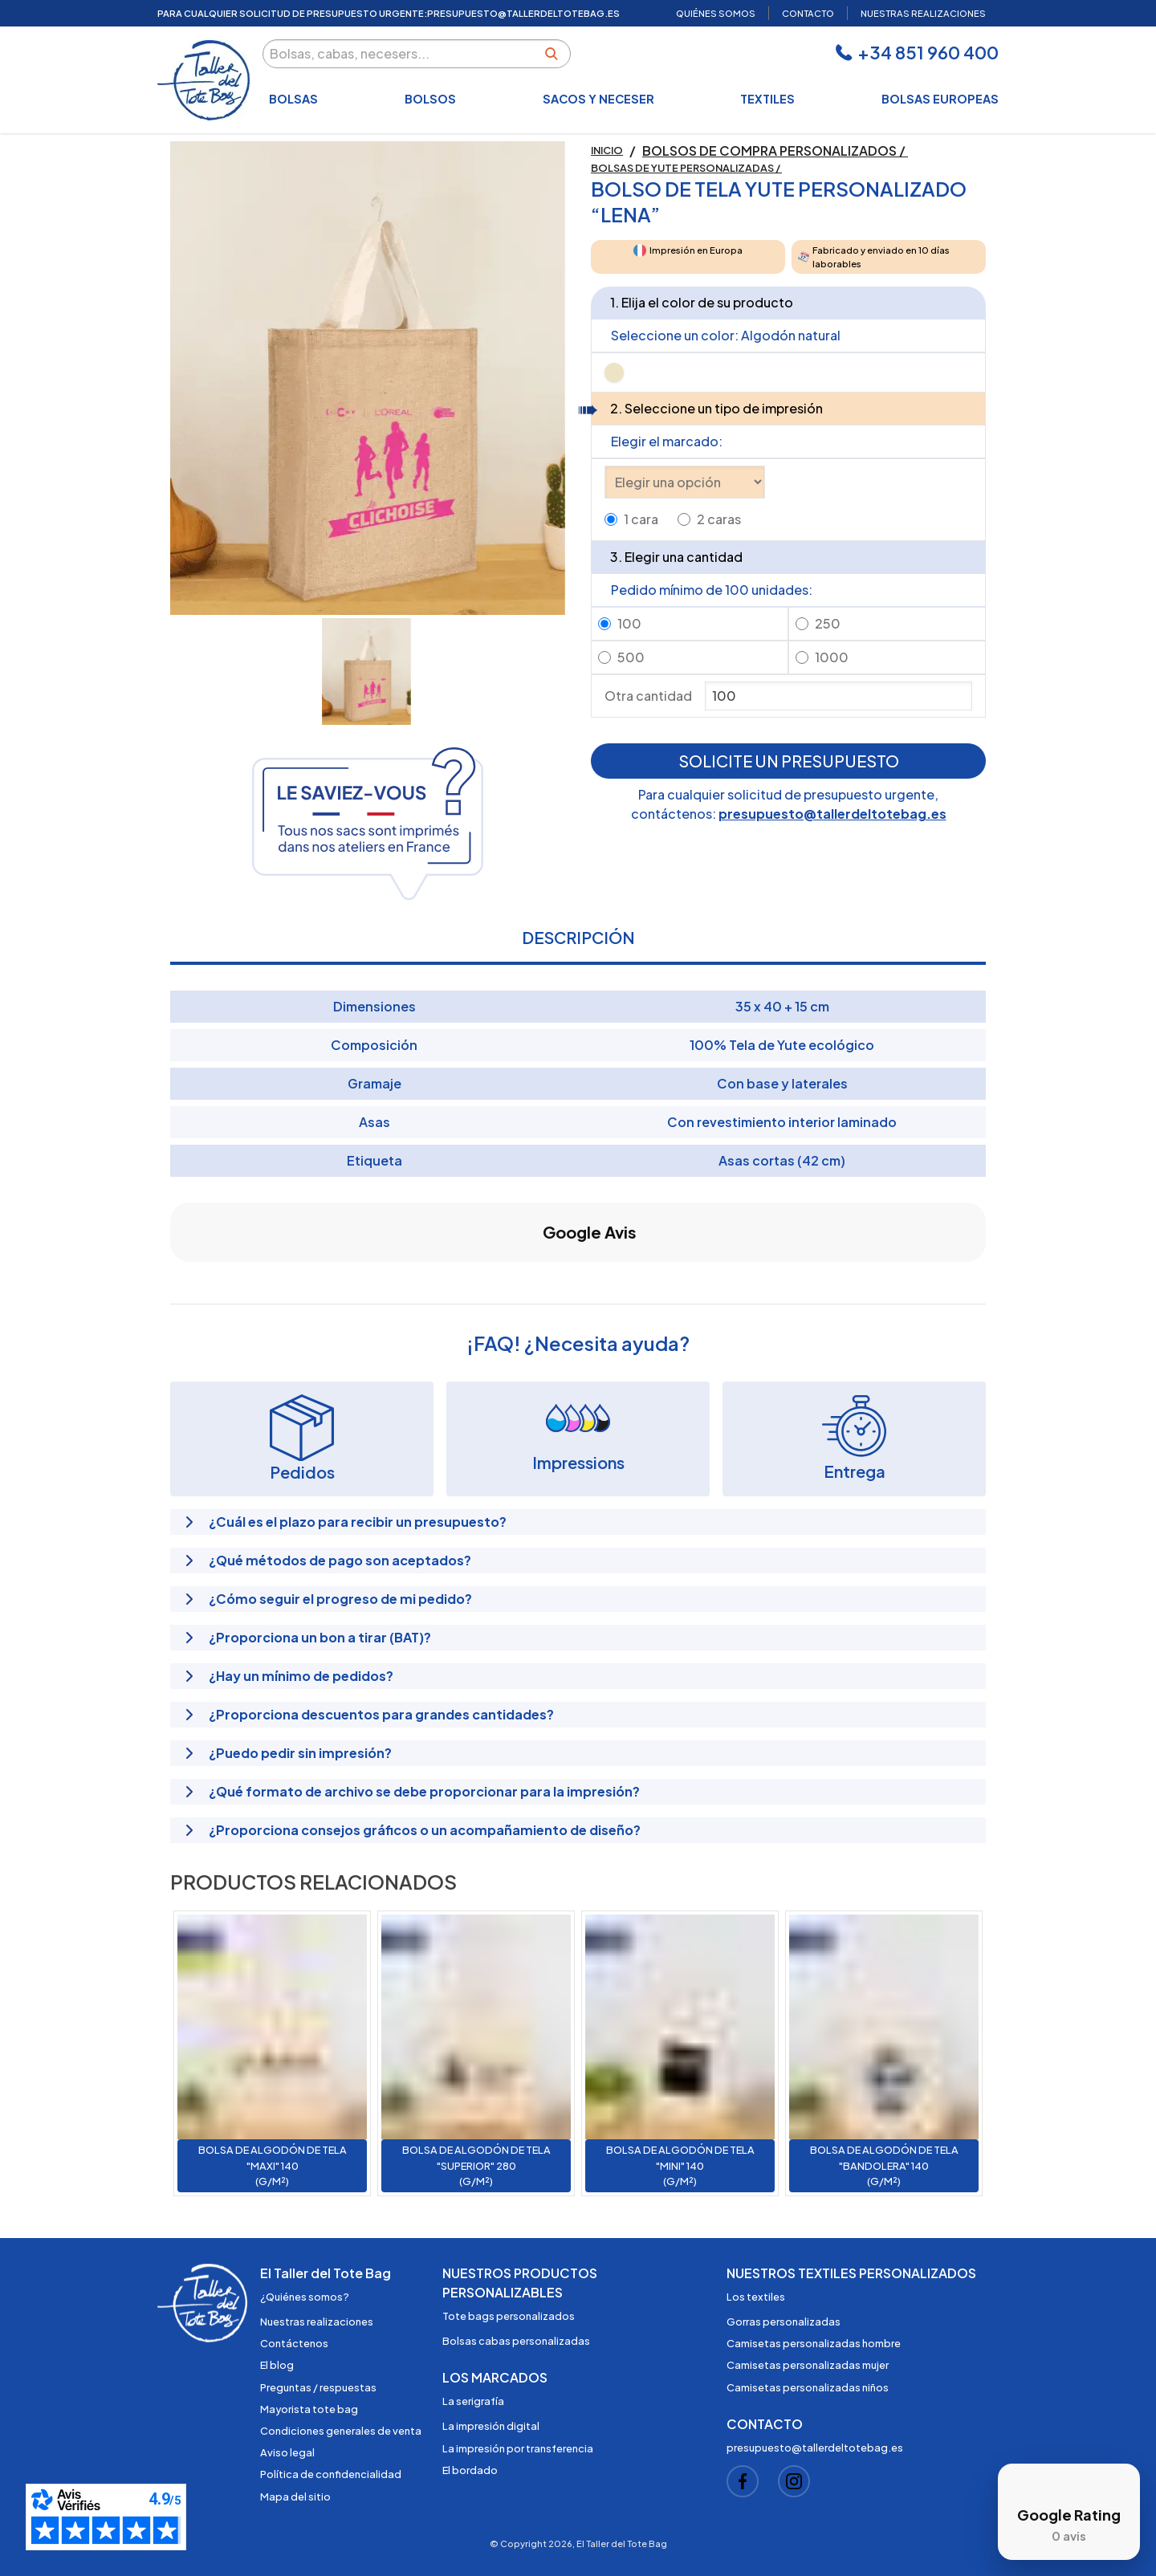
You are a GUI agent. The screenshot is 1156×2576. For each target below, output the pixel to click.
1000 (832, 657)
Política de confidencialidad (330, 2474)
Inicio (607, 150)
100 (629, 623)
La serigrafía (473, 2401)
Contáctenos (294, 2343)
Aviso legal (287, 2452)
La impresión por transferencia (517, 2448)
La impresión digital (490, 2425)
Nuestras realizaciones (316, 2321)
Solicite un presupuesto (788, 761)
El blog (277, 2364)
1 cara (641, 519)
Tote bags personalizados (508, 2315)
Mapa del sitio (295, 2496)
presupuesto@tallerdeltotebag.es (832, 813)
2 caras (719, 519)
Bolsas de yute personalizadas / (686, 167)
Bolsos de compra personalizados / (775, 150)
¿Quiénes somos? (304, 2296)
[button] (170, 1278)
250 (828, 623)
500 (631, 657)
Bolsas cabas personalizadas (516, 2340)
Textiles (767, 99)
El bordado (470, 2470)
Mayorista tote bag (309, 2409)
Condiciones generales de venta (340, 2430)
